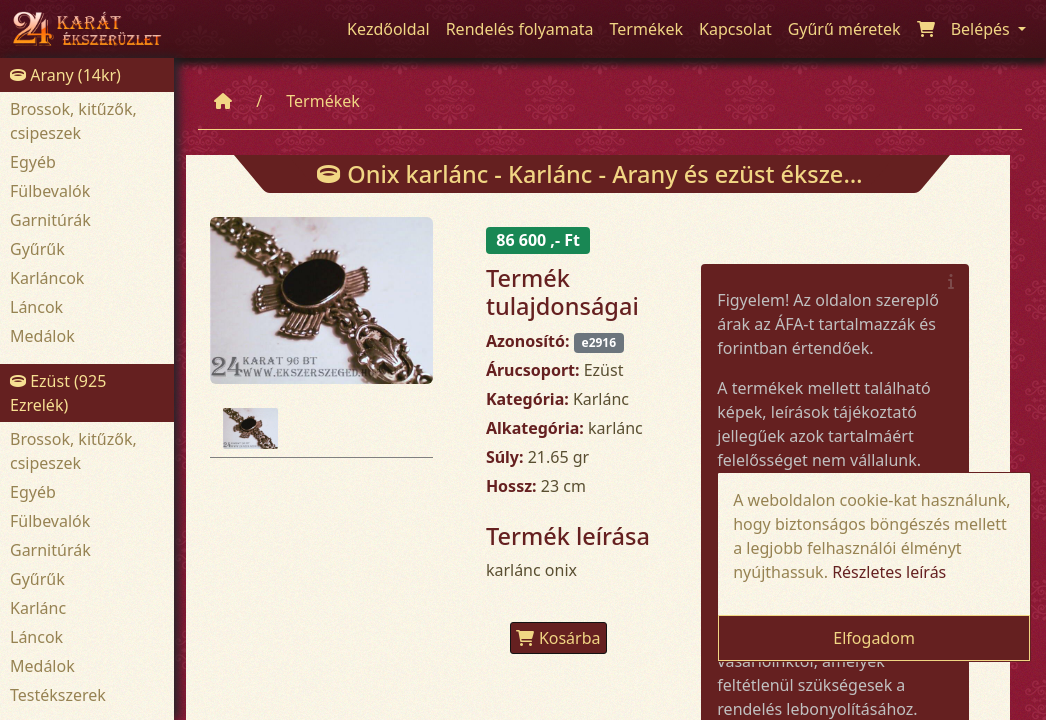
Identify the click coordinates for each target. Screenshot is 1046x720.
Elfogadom (874, 638)
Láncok (36, 307)
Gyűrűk (37, 249)
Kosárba (558, 638)
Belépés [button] (982, 29)
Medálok (42, 336)
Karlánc (38, 608)
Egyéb (33, 162)
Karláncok (47, 278)
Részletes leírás (889, 572)
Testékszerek (58, 695)
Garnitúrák (50, 220)
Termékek (323, 101)
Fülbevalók (50, 191)
